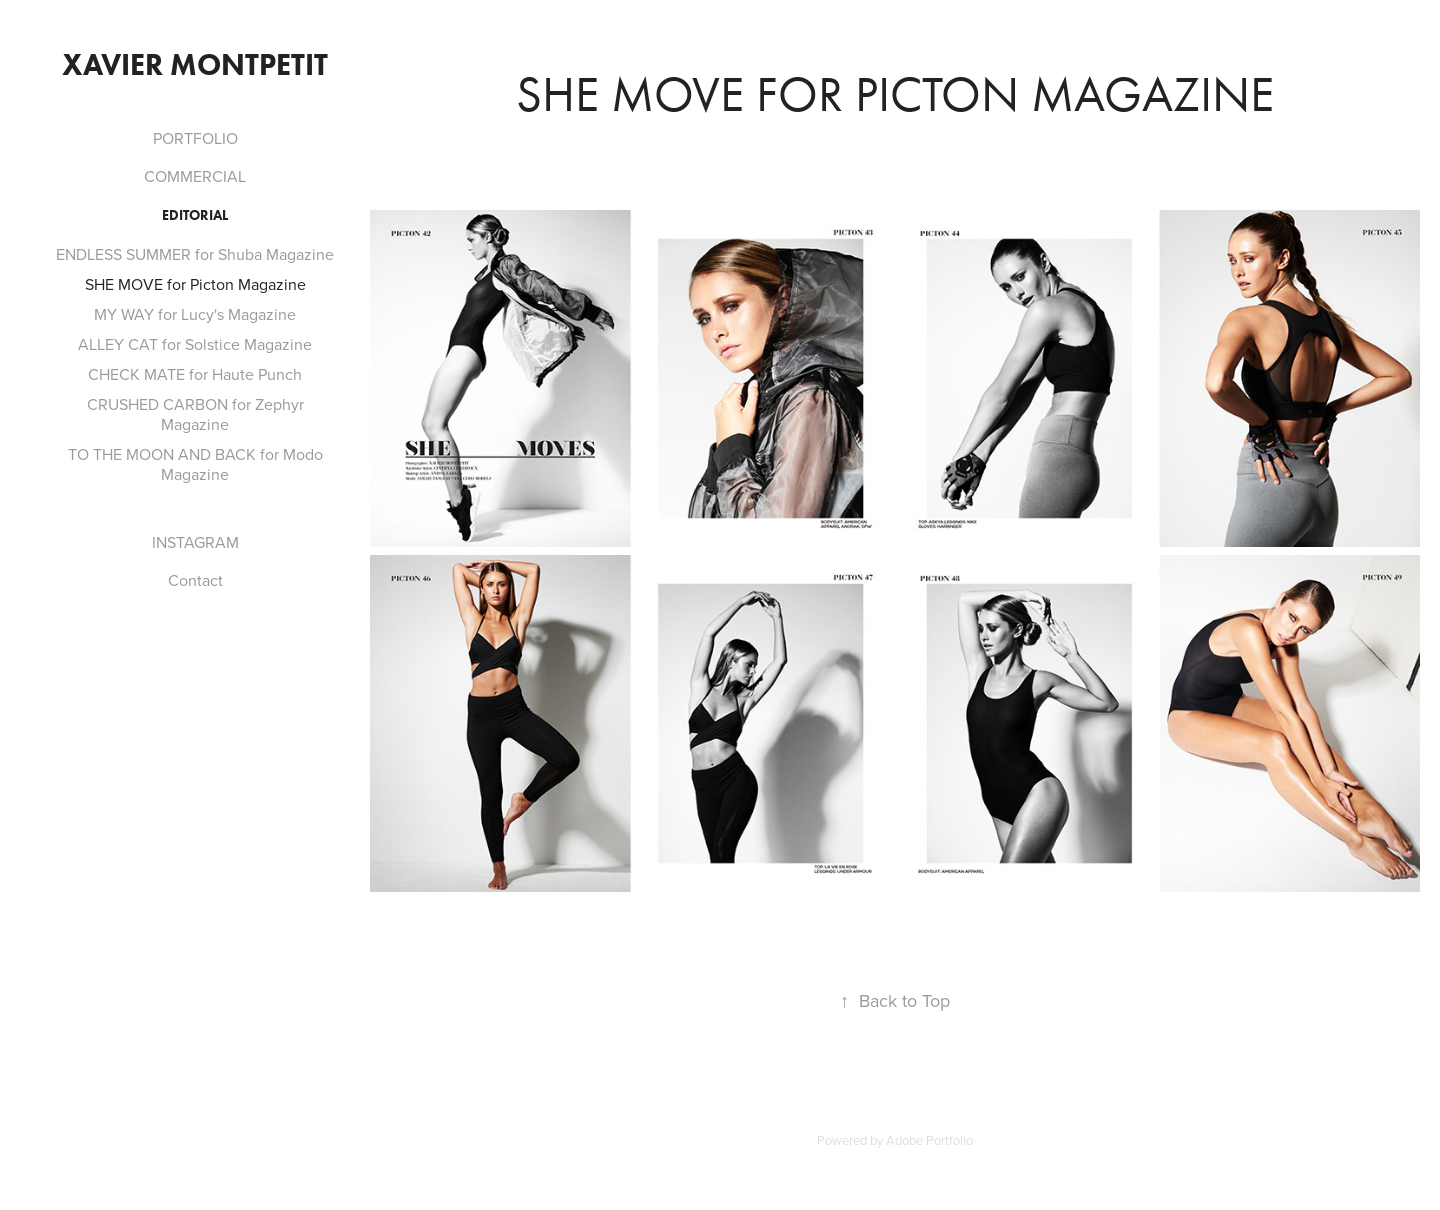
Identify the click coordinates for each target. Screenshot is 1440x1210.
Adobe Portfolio (929, 1140)
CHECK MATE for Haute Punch (195, 374)
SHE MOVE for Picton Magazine (195, 284)
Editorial (195, 215)
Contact (195, 580)
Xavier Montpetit (195, 64)
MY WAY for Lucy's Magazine (195, 314)
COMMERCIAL (195, 176)
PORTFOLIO (195, 138)
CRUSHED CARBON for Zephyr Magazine (195, 414)
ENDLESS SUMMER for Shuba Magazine (195, 254)
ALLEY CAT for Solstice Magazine (195, 344)
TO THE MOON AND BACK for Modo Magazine (195, 464)
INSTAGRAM (195, 542)
